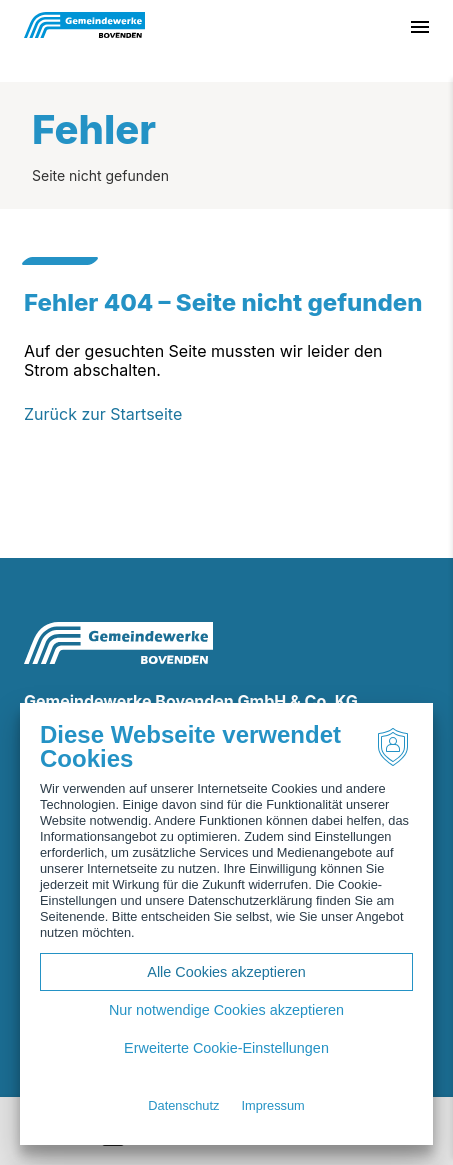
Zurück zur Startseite (103, 414)
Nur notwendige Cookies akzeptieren (226, 1010)
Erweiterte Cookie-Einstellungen (226, 1048)
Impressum (272, 1105)
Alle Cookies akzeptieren (226, 972)
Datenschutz (183, 1105)
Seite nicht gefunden (100, 175)
